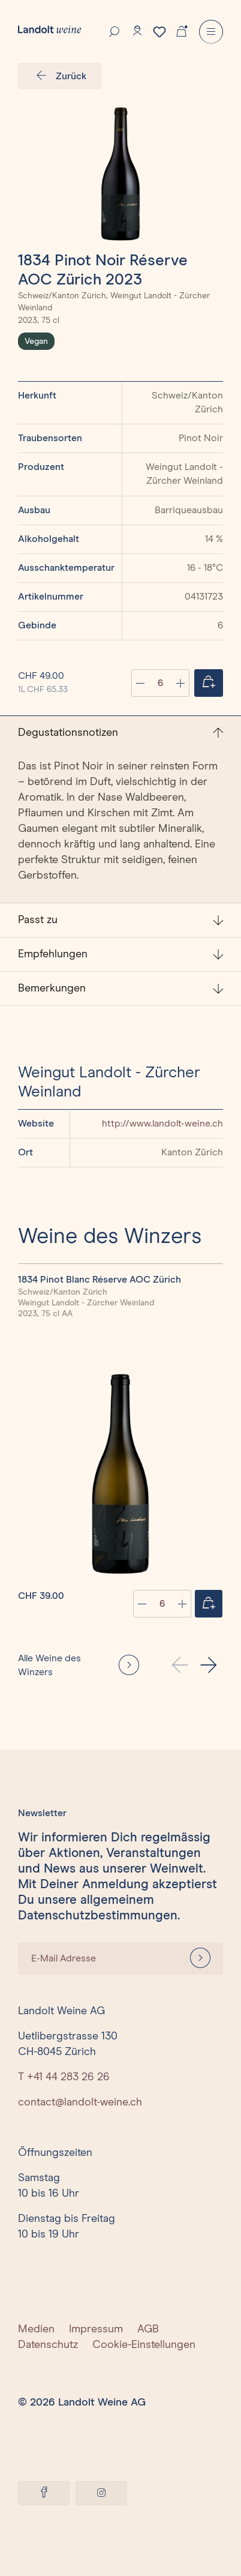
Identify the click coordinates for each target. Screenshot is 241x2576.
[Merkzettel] (159, 32)
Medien (36, 2329)
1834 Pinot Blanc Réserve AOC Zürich (99, 1279)
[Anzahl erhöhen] (180, 683)
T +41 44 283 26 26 (64, 2077)
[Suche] (114, 31)
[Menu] (211, 32)
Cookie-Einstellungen (143, 2345)
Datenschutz (48, 2345)
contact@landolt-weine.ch (80, 2102)
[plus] (182, 1603)
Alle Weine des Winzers (49, 1665)
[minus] (142, 1603)
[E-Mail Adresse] (97, 1958)
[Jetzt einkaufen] (208, 683)
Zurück (59, 76)
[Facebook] (44, 2493)
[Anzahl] (160, 683)
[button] (208, 1665)
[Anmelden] (200, 1958)
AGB (148, 2329)
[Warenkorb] (181, 30)
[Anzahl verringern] (140, 683)
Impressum (96, 2329)
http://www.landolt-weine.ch (162, 1123)
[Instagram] (101, 2493)
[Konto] (137, 31)
